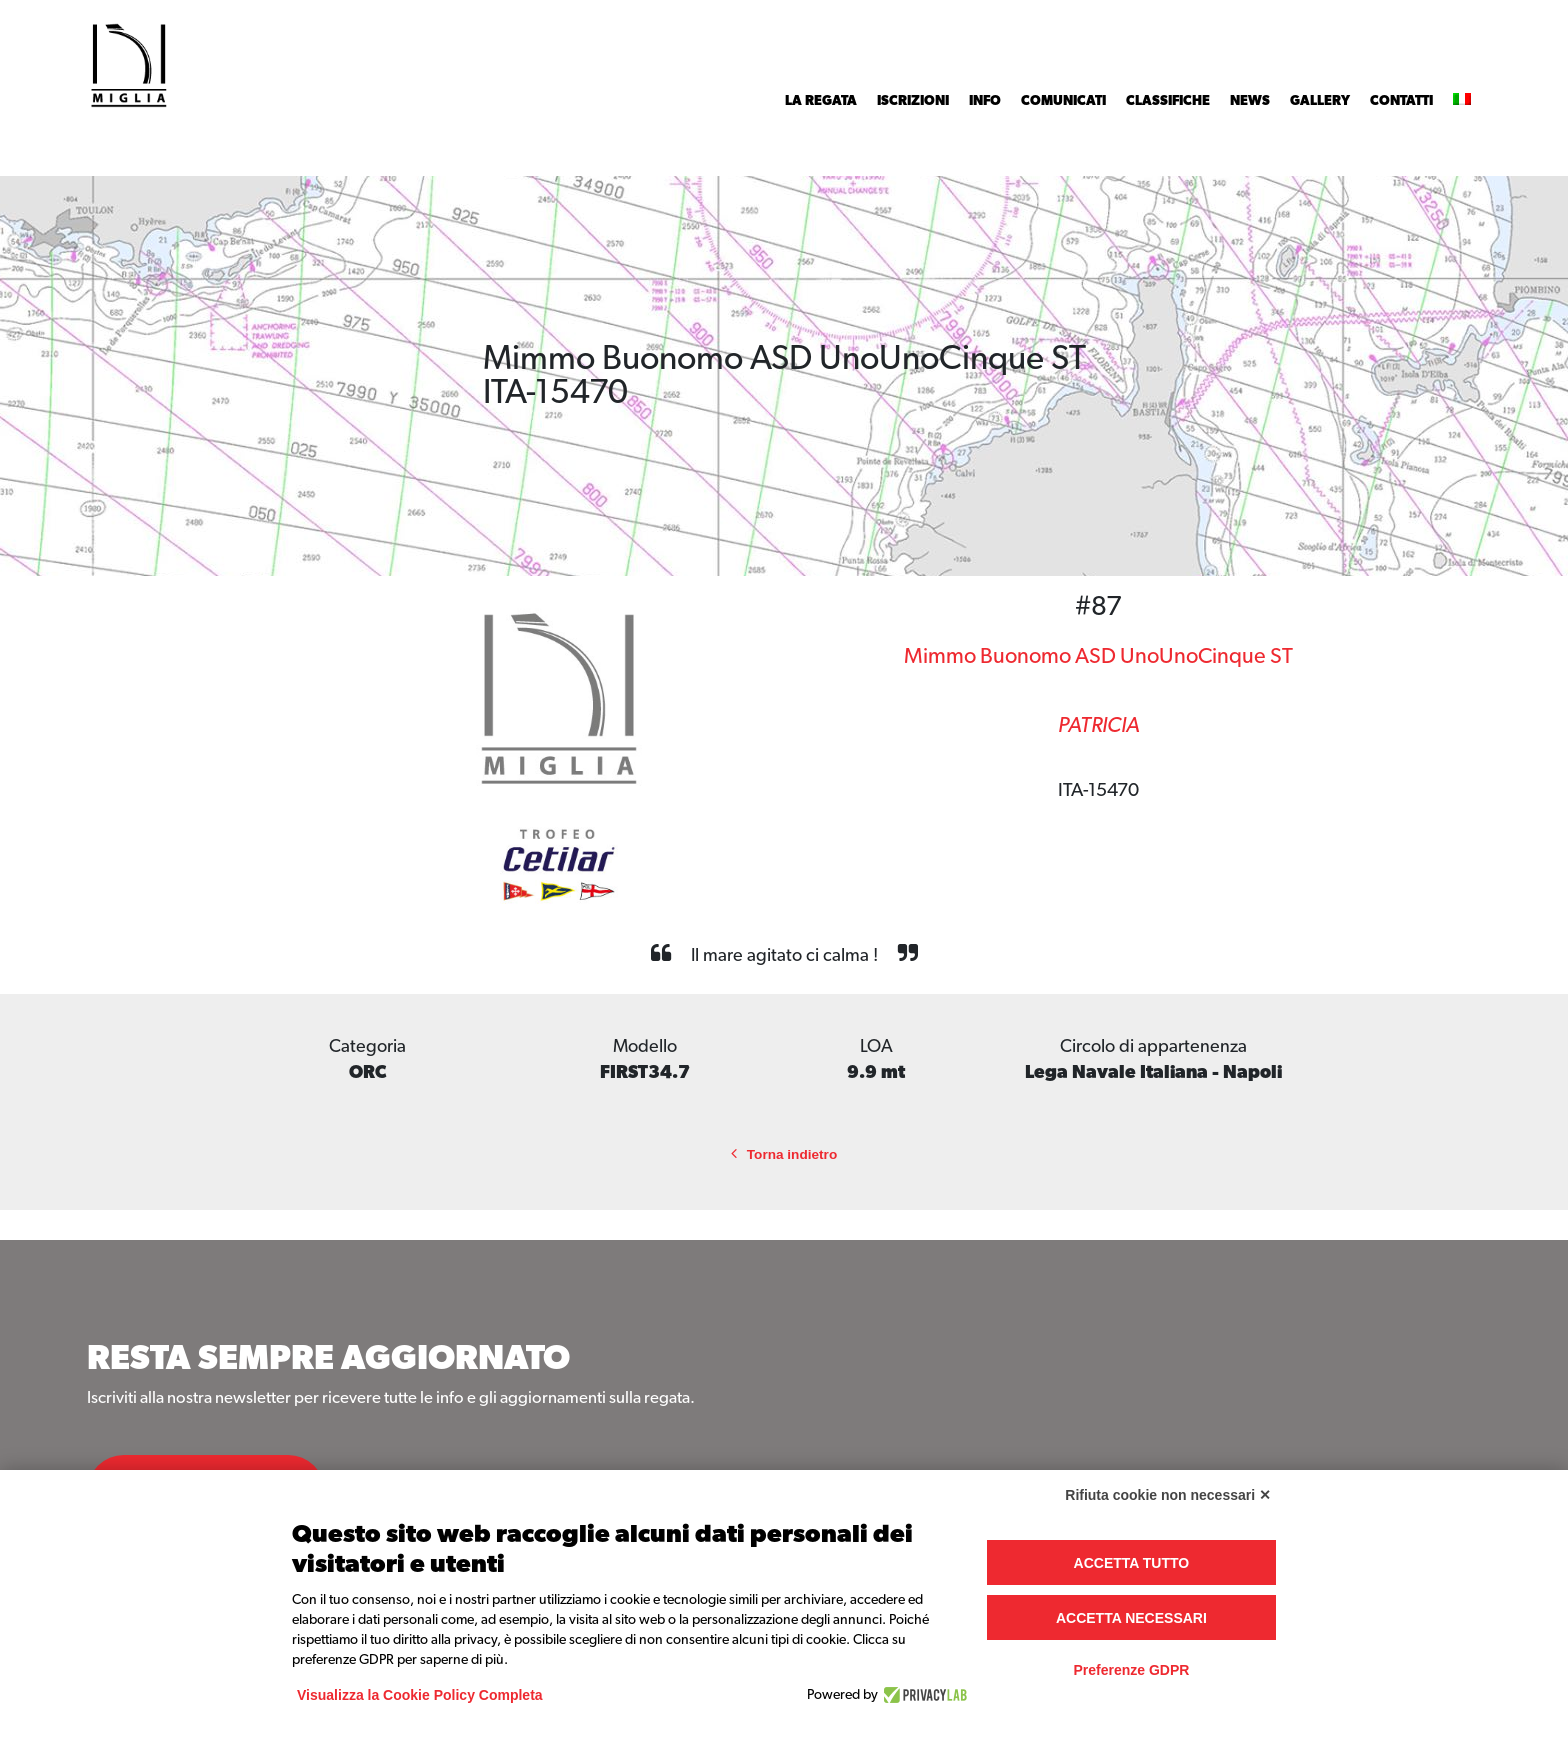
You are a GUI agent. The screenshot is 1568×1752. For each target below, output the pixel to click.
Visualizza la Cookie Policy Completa (420, 1695)
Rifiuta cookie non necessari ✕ (1168, 1495)
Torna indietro (784, 1154)
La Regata (821, 101)
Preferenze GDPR (1131, 1670)
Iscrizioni (913, 101)
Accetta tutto (1132, 1563)
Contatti (1401, 101)
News (1250, 101)
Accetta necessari (1131, 1618)
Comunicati (1063, 101)
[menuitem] (1462, 101)
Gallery (1320, 101)
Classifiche (1168, 101)
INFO (985, 101)
